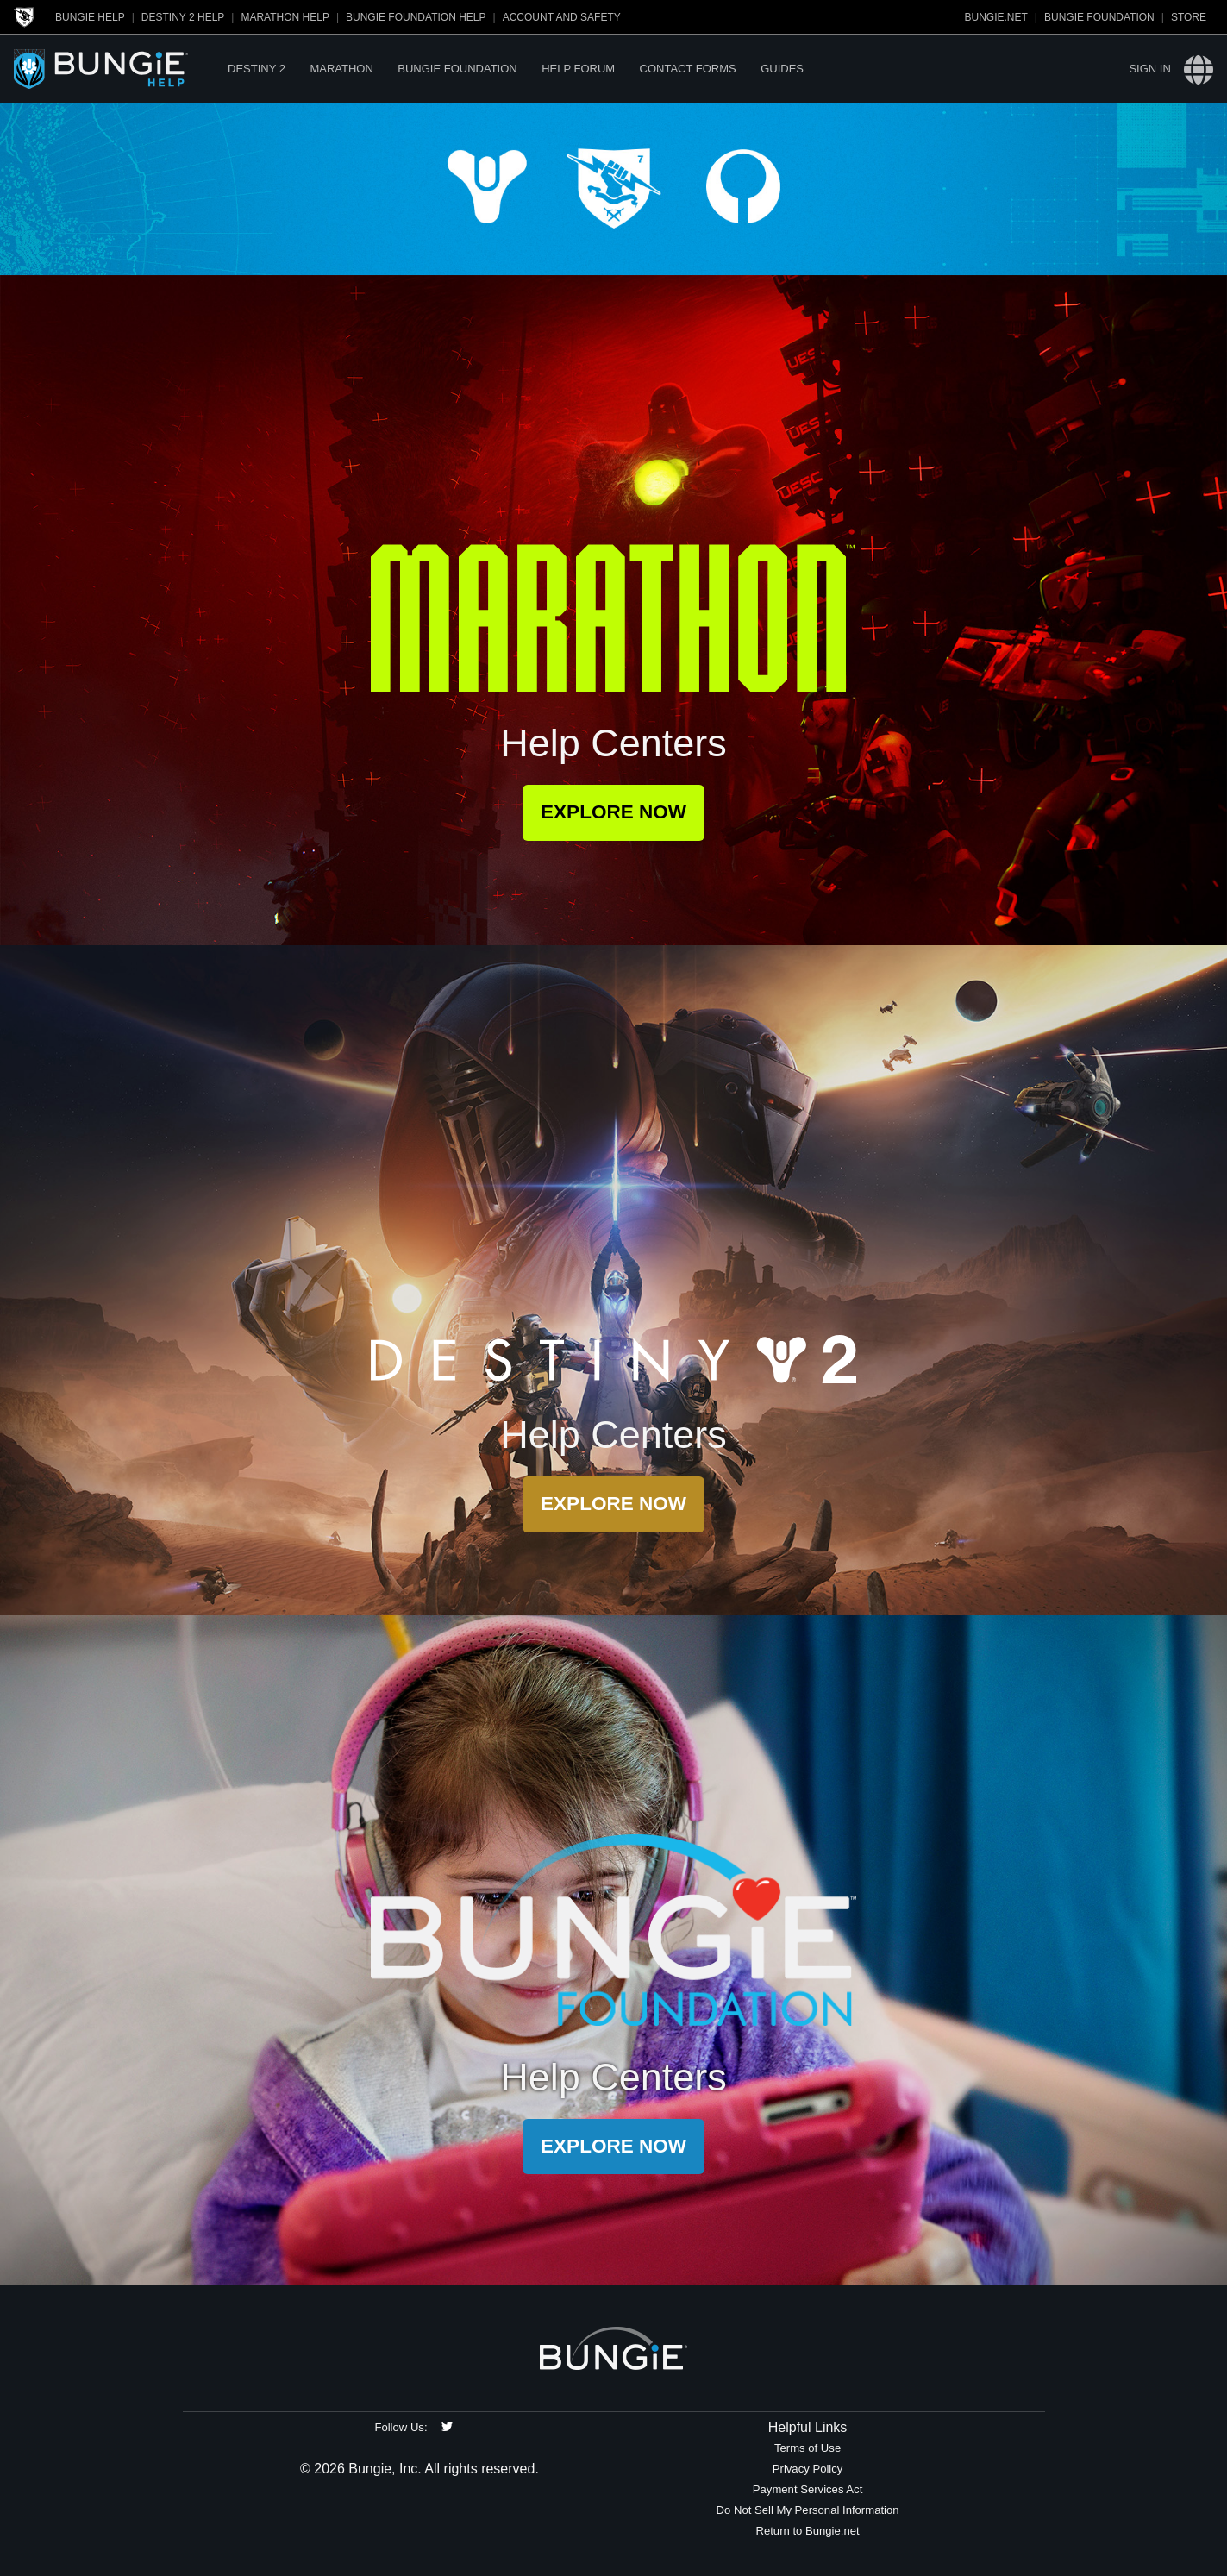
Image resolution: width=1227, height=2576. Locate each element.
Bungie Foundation (1099, 17)
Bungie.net (996, 17)
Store (1188, 17)
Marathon (341, 68)
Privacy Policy (808, 2468)
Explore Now (613, 812)
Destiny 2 (256, 68)
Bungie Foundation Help (415, 17)
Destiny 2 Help (182, 17)
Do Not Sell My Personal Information (808, 2510)
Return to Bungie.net (807, 2530)
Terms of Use (807, 2447)
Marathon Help (285, 17)
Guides (782, 68)
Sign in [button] (1149, 68)
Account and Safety (562, 17)
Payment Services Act (808, 2489)
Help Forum (578, 68)
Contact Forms (688, 68)
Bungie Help (90, 17)
